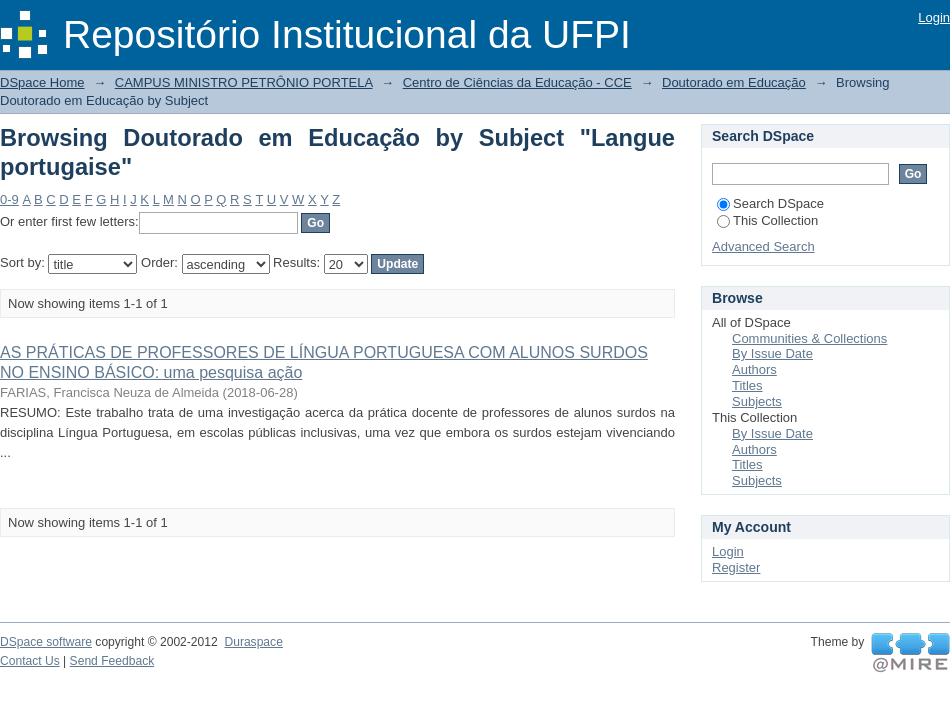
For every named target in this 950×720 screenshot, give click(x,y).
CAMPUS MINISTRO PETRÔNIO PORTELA (244, 82)
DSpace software (46, 642)
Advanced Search (763, 246)
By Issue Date (772, 353)
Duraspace (253, 642)
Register (736, 567)
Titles (747, 385)
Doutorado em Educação (734, 82)
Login (934, 17)
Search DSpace (770, 203)
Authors (754, 369)
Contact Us (30, 661)
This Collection (767, 220)
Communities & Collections (809, 338)
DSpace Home (42, 82)
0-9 (9, 199)
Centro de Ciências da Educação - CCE (517, 82)
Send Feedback (112, 661)
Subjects (757, 401)
